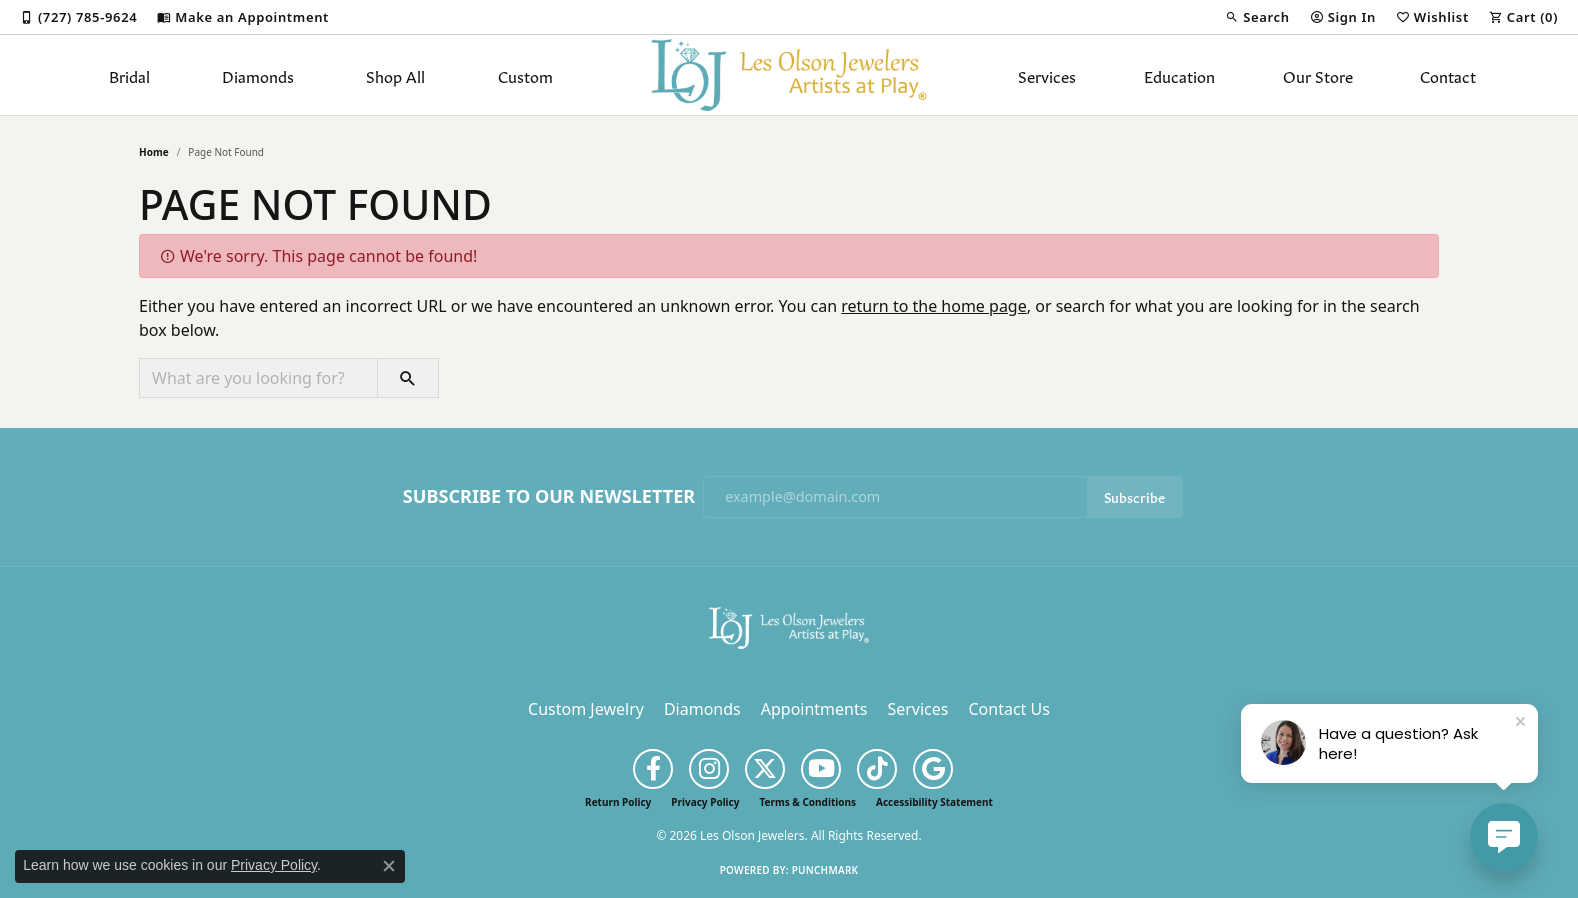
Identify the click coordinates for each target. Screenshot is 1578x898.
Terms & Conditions (807, 802)
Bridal (129, 75)
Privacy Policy (705, 802)
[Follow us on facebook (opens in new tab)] (653, 769)
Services (1047, 75)
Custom (525, 75)
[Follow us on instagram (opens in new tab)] (709, 769)
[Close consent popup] (389, 866)
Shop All (395, 75)
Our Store (1318, 75)
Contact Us (1008, 709)
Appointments (814, 709)
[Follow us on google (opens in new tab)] (933, 769)
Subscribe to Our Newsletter (549, 497)
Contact (1448, 75)
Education (1179, 75)
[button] (1257, 17)
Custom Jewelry (586, 709)
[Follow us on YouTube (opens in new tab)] (821, 769)
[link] (78, 17)
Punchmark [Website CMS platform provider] (825, 870)
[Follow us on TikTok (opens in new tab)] (877, 769)
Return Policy (618, 802)
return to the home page (934, 306)
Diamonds (258, 75)
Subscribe (1134, 496)
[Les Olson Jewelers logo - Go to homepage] (789, 75)
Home (154, 152)
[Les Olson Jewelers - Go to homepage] (789, 626)
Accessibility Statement (934, 802)
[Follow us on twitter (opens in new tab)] (765, 769)
